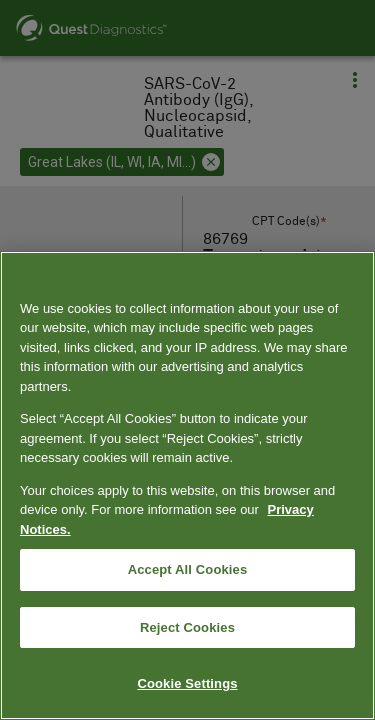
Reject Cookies (187, 627)
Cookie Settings (187, 683)
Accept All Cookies (188, 569)
